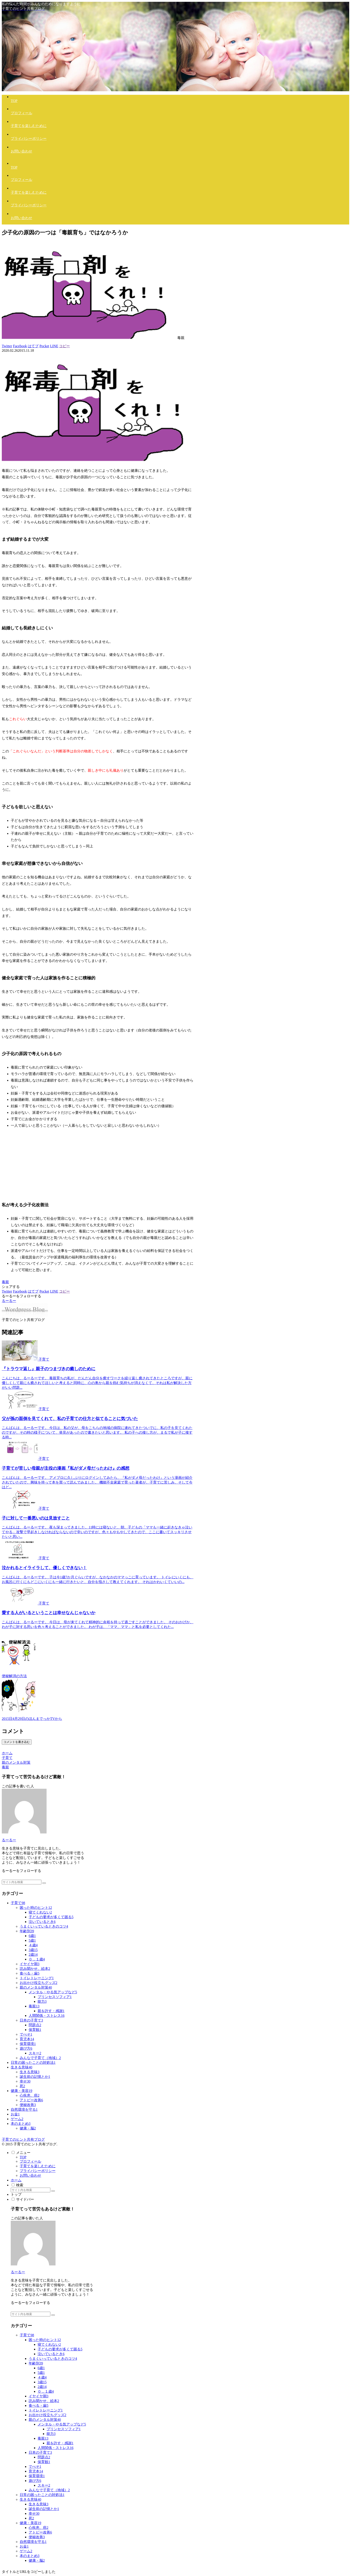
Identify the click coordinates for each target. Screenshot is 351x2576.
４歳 (33, 1945)
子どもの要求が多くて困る (51, 1917)
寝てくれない (40, 1912)
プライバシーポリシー (38, 2171)
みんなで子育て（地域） (40, 2058)
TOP (23, 2157)
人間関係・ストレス (46, 2015)
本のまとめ (20, 2123)
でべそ (26, 2034)
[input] (21, 1882)
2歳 (33, 1954)
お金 (15, 2114)
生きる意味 (21, 2067)
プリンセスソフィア (55, 1997)
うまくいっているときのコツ (44, 1926)
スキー (35, 2053)
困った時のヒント (36, 1907)
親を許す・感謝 (51, 2011)
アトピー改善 (31, 2100)
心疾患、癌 (29, 2095)
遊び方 (26, 2048)
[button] (44, 1883)
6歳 (32, 1936)
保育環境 (28, 2044)
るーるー (9, 1840)
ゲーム (17, 2119)
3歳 (33, 1950)
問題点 (35, 2025)
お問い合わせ (30, 2175)
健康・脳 (28, 2128)
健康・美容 (21, 2091)
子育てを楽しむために (38, 2166)
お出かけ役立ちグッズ (38, 1983)
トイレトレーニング (37, 1978)
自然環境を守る (24, 2109)
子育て (18, 1903)
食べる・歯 (29, 1973)
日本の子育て (31, 2020)
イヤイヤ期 (29, 1964)
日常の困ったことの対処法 (33, 2062)
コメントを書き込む (17, 1742)
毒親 (5, 1282)
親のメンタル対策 (36, 1987)
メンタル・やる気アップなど (53, 1992)
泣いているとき (42, 1922)
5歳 (32, 1940)
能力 (42, 2001)
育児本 (27, 2039)
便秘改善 (28, 2105)
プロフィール (30, 2161)
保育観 (35, 2030)
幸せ (25, 2081)
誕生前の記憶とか (35, 2077)
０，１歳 (37, 1959)
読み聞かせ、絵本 (35, 1969)
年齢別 (27, 1931)
